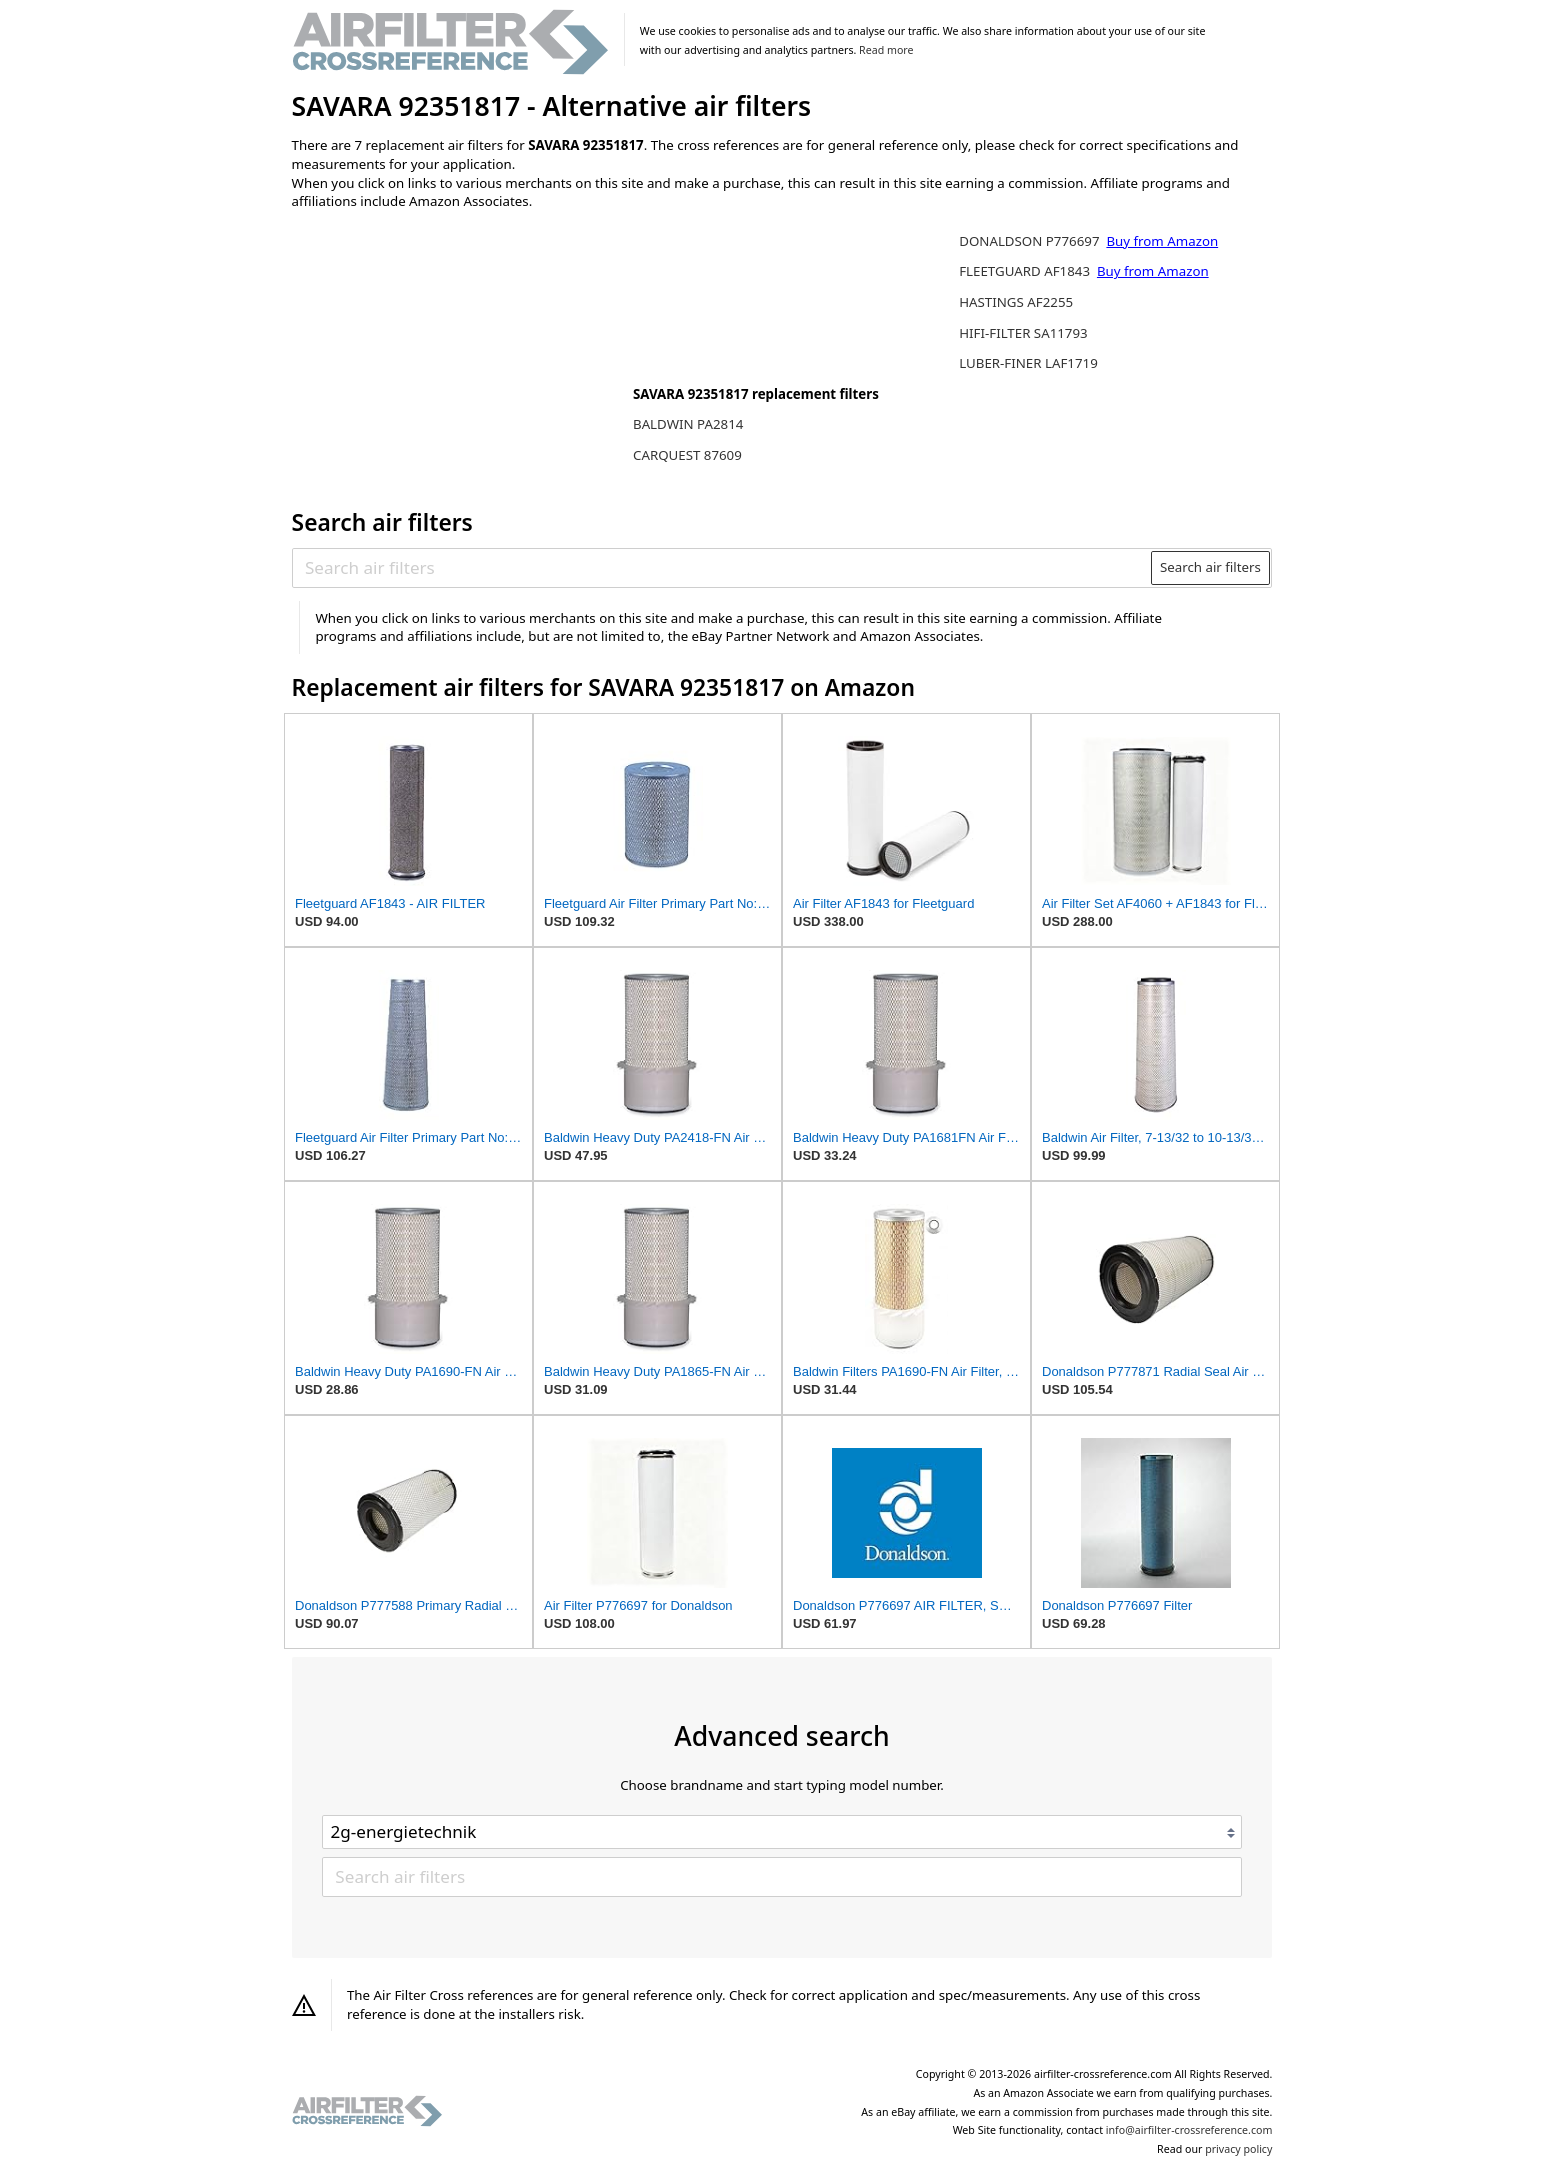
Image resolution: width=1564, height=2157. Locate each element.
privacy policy (1238, 2149)
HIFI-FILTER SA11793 (1023, 333)
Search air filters (1210, 567)
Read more (886, 50)
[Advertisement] (457, 357)
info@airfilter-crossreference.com (1189, 2130)
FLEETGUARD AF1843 (1026, 271)
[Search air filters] (722, 568)
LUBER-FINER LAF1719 (1028, 363)
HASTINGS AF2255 (1016, 302)
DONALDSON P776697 (1031, 241)
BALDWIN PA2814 (688, 424)
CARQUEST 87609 (687, 455)
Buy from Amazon (1162, 241)
